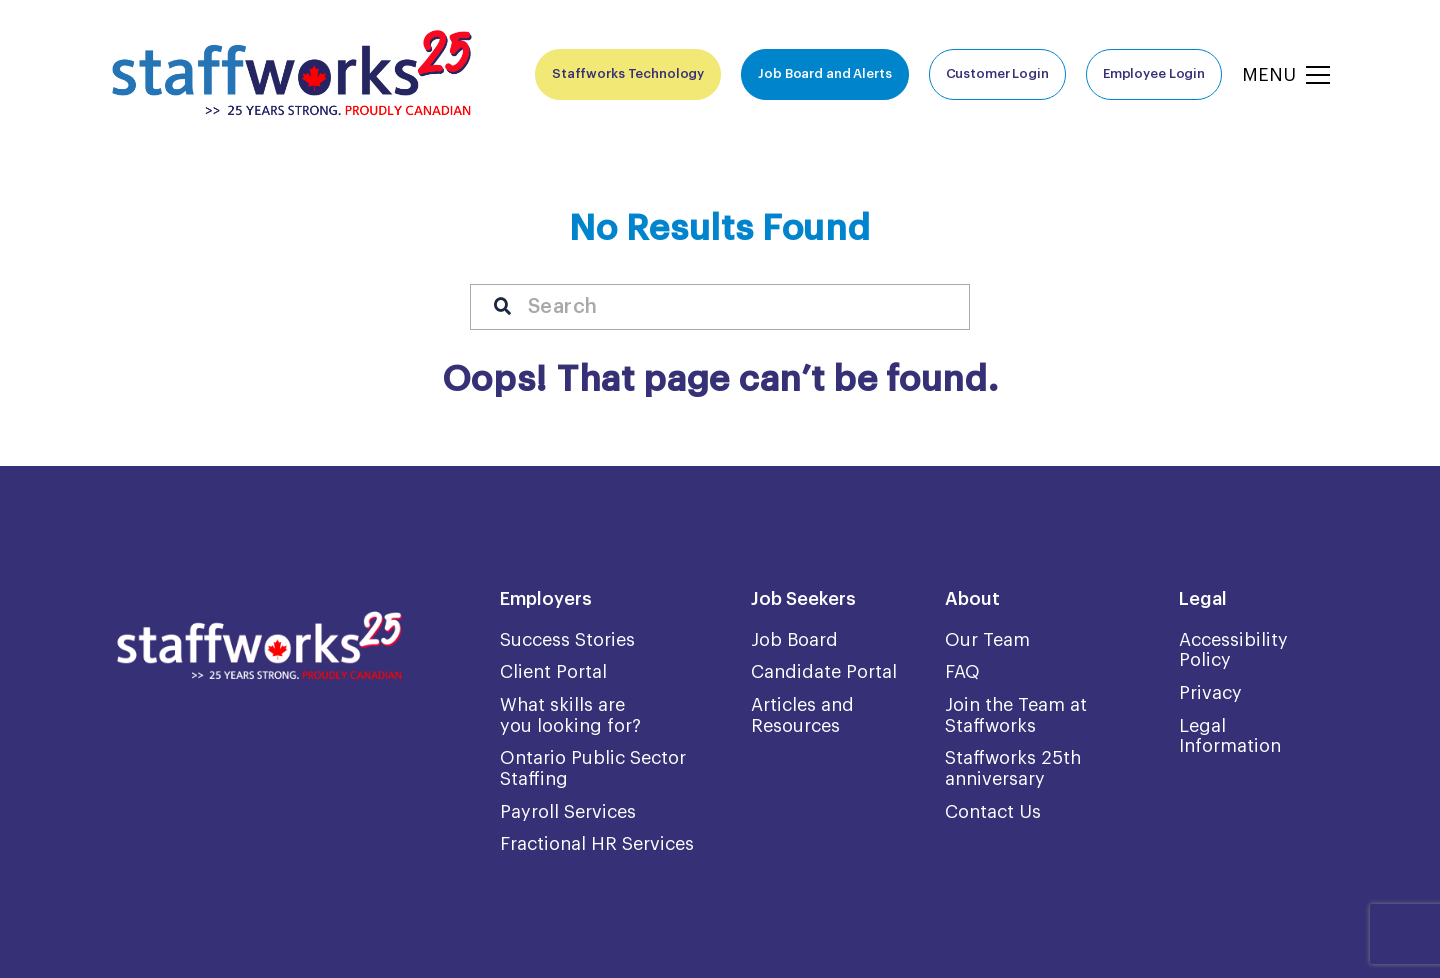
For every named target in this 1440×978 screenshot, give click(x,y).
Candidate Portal (824, 672)
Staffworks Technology (628, 73)
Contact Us (993, 812)
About (972, 599)
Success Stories (567, 640)
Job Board (794, 640)
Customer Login (997, 73)
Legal (1203, 599)
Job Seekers (803, 599)
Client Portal (553, 672)
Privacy (1210, 693)
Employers (546, 599)
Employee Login (1154, 73)
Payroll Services (568, 812)
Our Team (987, 640)
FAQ (962, 672)
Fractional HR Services (597, 844)
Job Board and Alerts (824, 73)
